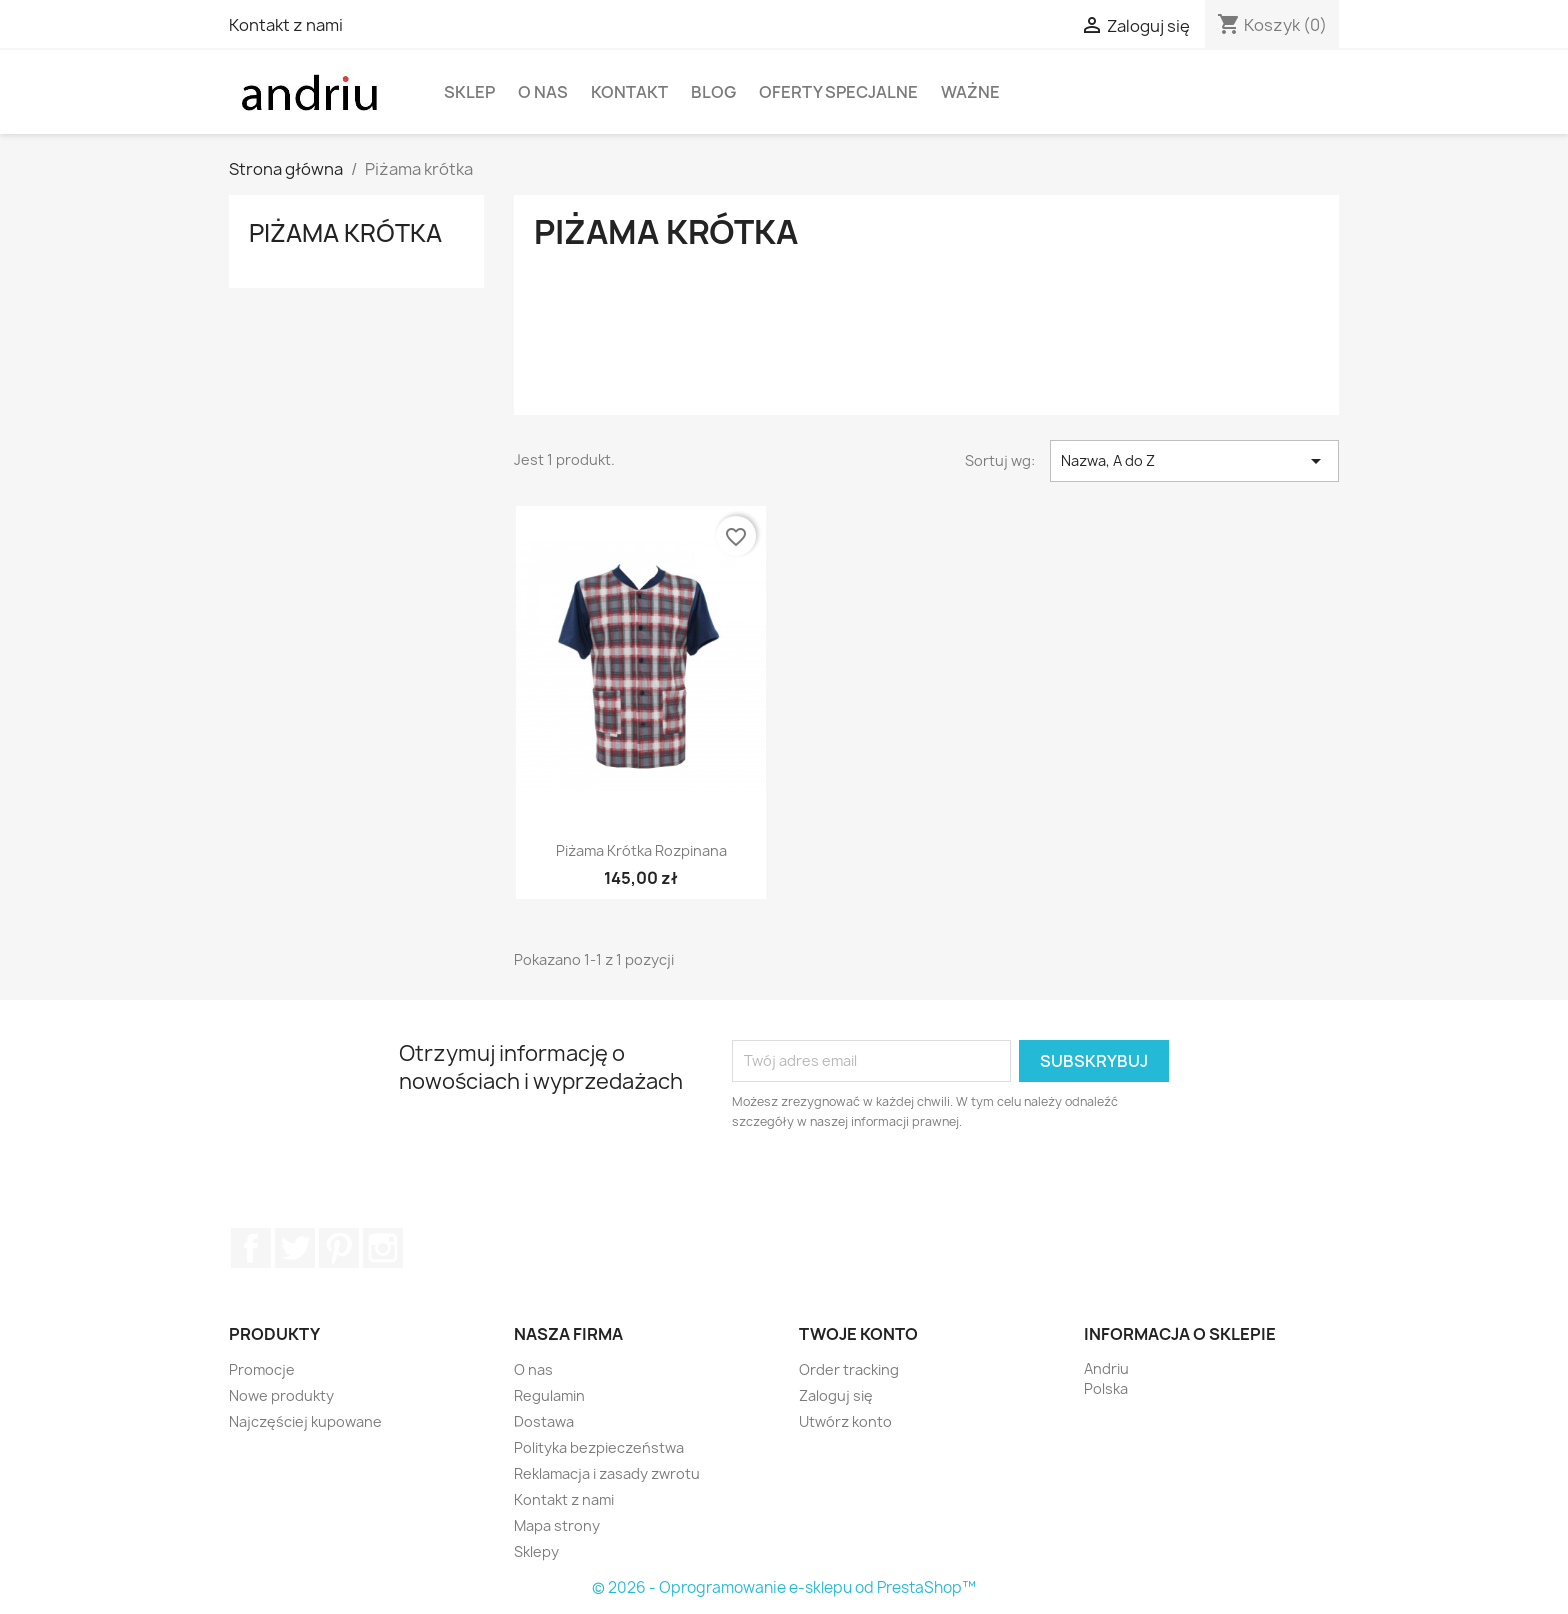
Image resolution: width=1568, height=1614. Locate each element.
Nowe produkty (281, 1395)
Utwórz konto (845, 1421)
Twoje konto (858, 1334)
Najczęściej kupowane (305, 1421)
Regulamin (549, 1395)
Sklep (469, 92)
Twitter (295, 1248)
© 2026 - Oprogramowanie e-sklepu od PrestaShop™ (784, 1587)
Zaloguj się (836, 1395)
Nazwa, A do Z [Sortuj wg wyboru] (1194, 461)
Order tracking (849, 1369)
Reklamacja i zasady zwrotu (607, 1473)
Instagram (383, 1248)
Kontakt (629, 92)
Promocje (262, 1369)
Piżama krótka (345, 233)
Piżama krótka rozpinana (641, 850)
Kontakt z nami (286, 25)
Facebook (251, 1248)
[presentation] (899, 1187)
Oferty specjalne (838, 92)
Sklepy (536, 1551)
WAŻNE (970, 92)
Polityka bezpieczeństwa (599, 1447)
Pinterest (339, 1248)
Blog (713, 92)
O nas (543, 92)
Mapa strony (557, 1525)
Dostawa (544, 1421)
